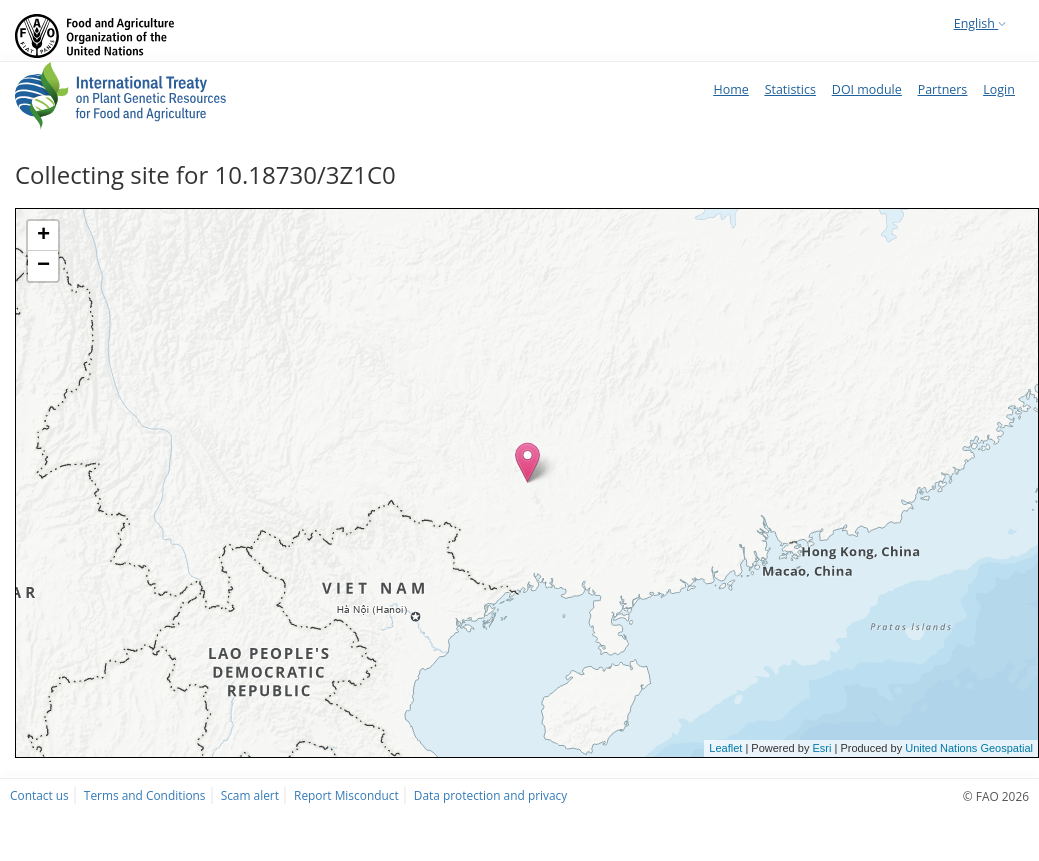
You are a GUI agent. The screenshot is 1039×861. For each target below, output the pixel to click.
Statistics (790, 89)
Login (999, 89)
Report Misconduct (346, 795)
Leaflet (725, 748)
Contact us (39, 795)
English (980, 23)
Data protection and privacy (490, 795)
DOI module (867, 89)
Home (730, 89)
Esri (821, 748)
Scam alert (250, 795)
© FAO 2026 (996, 796)
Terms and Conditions (145, 795)
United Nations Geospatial (969, 748)
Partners (943, 89)
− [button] (43, 266)
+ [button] (43, 236)
